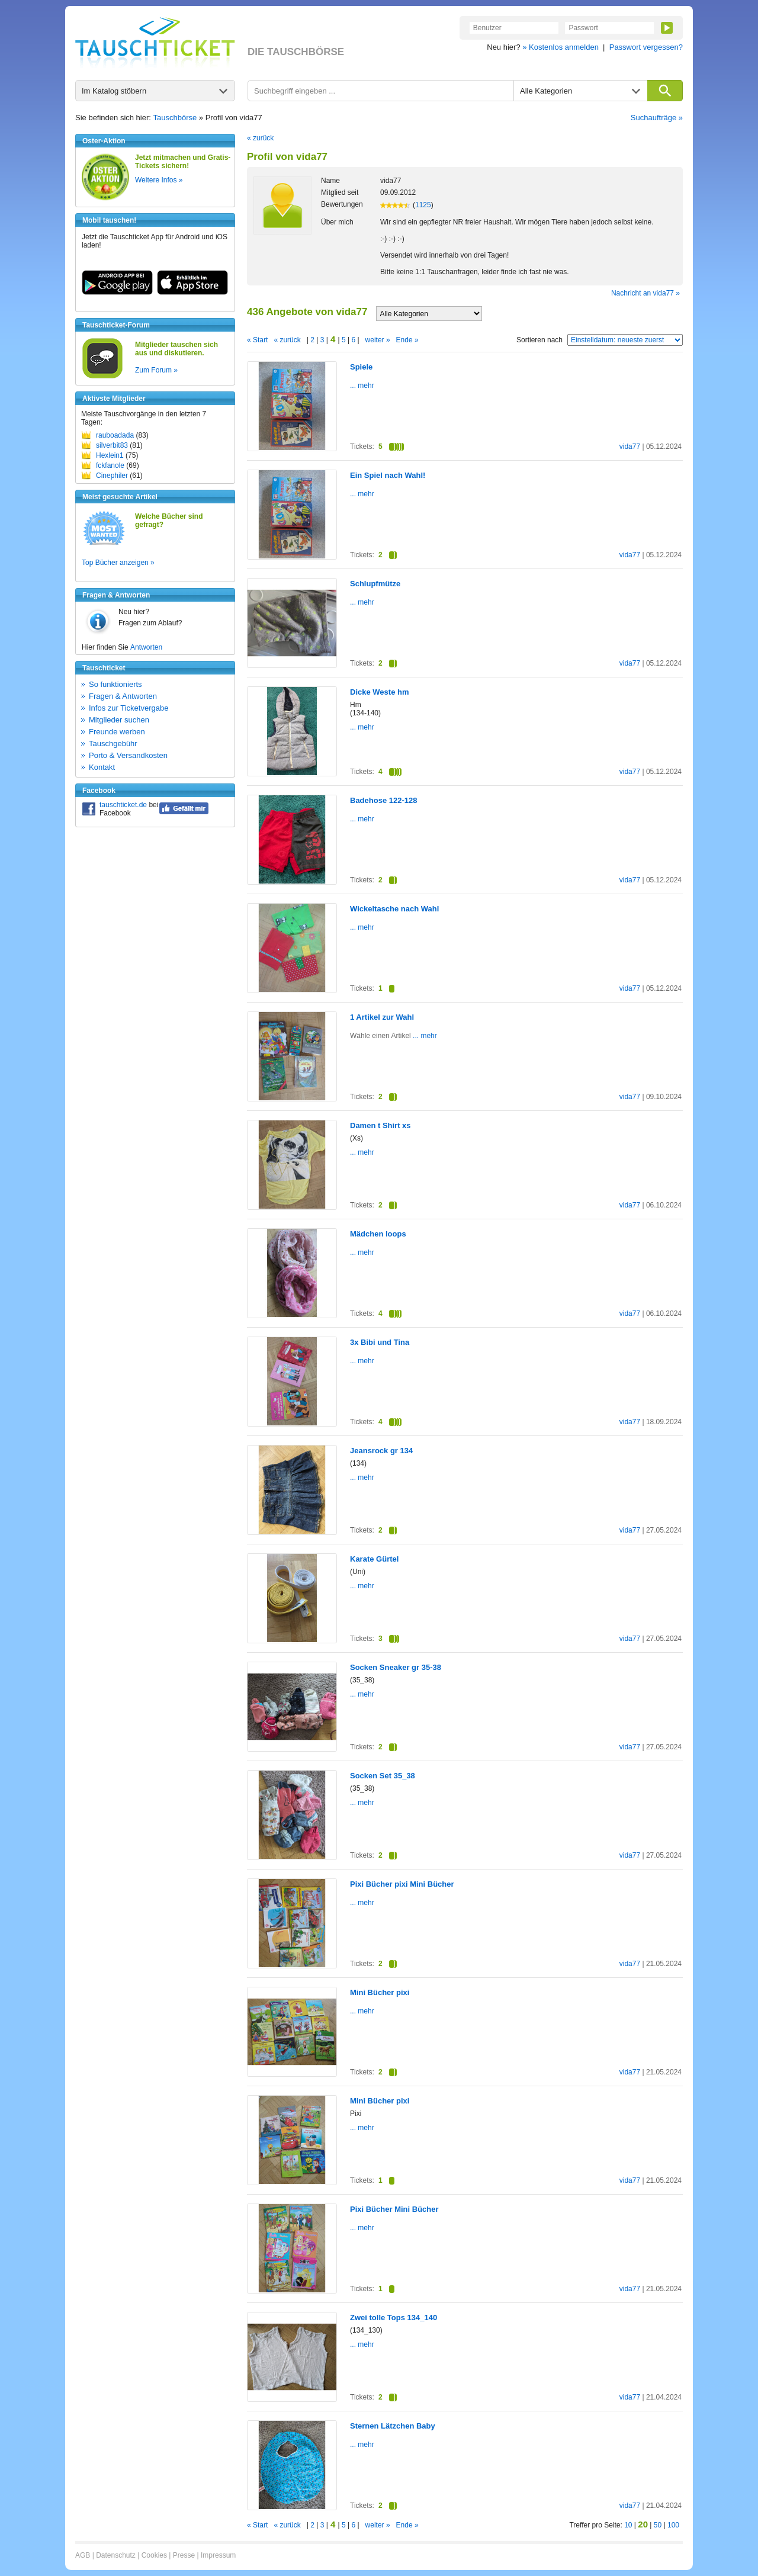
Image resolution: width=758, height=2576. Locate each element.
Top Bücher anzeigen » (118, 562)
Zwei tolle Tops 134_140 (393, 2317)
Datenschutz (116, 2555)
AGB (82, 2555)
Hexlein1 (110, 455)
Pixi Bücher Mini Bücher (394, 2209)
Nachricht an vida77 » (645, 293)
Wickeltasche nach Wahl (394, 908)
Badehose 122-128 (383, 800)
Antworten (146, 647)
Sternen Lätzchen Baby (392, 2425)
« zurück (260, 138)
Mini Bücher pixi (379, 1992)
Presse (184, 2555)
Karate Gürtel (374, 1558)
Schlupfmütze (375, 583)
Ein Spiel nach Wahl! (387, 475)
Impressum (218, 2555)
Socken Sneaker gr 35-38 (395, 1667)
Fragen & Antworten (123, 696)
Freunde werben (117, 731)
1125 (423, 205)
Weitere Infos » (158, 180)
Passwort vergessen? (646, 47)
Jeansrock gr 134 (381, 1450)
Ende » (407, 340)
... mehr (362, 385)
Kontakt (102, 767)
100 (673, 2525)
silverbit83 (112, 445)
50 (657, 2525)
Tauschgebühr (113, 743)
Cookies (154, 2555)
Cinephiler (112, 475)
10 (628, 2525)
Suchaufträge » (657, 117)
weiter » (377, 340)
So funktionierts (115, 684)
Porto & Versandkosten (128, 755)
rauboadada (115, 435)
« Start (257, 340)
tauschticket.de (123, 805)
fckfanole (110, 465)
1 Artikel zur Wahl (382, 1017)
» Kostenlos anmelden (560, 47)
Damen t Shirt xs (380, 1125)
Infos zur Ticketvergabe (128, 708)
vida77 (629, 446)
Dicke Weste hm (379, 692)
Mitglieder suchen (119, 719)
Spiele (361, 366)
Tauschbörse (175, 117)
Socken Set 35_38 (382, 1775)
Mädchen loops (378, 1233)
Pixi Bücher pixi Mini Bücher (402, 1884)
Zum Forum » (156, 370)
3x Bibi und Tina (379, 1342)
